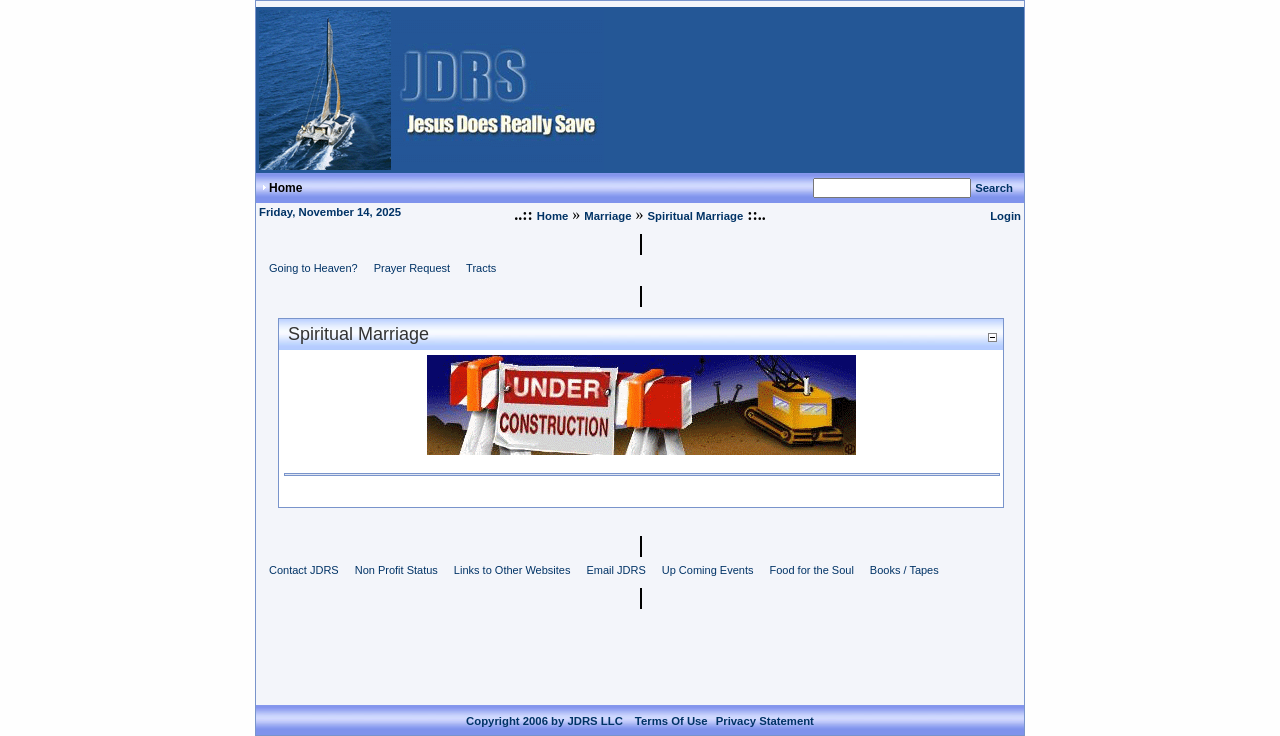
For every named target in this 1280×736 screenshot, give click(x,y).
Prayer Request (412, 268)
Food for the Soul (811, 570)
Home (552, 216)
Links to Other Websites (512, 570)
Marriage (607, 216)
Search (994, 188)
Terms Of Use (671, 705)
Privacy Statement (765, 705)
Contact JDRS (304, 570)
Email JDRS (615, 570)
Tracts (481, 268)
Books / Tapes (904, 570)
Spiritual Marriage (696, 216)
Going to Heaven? (313, 268)
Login (1005, 216)
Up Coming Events (708, 570)
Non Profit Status (396, 570)
